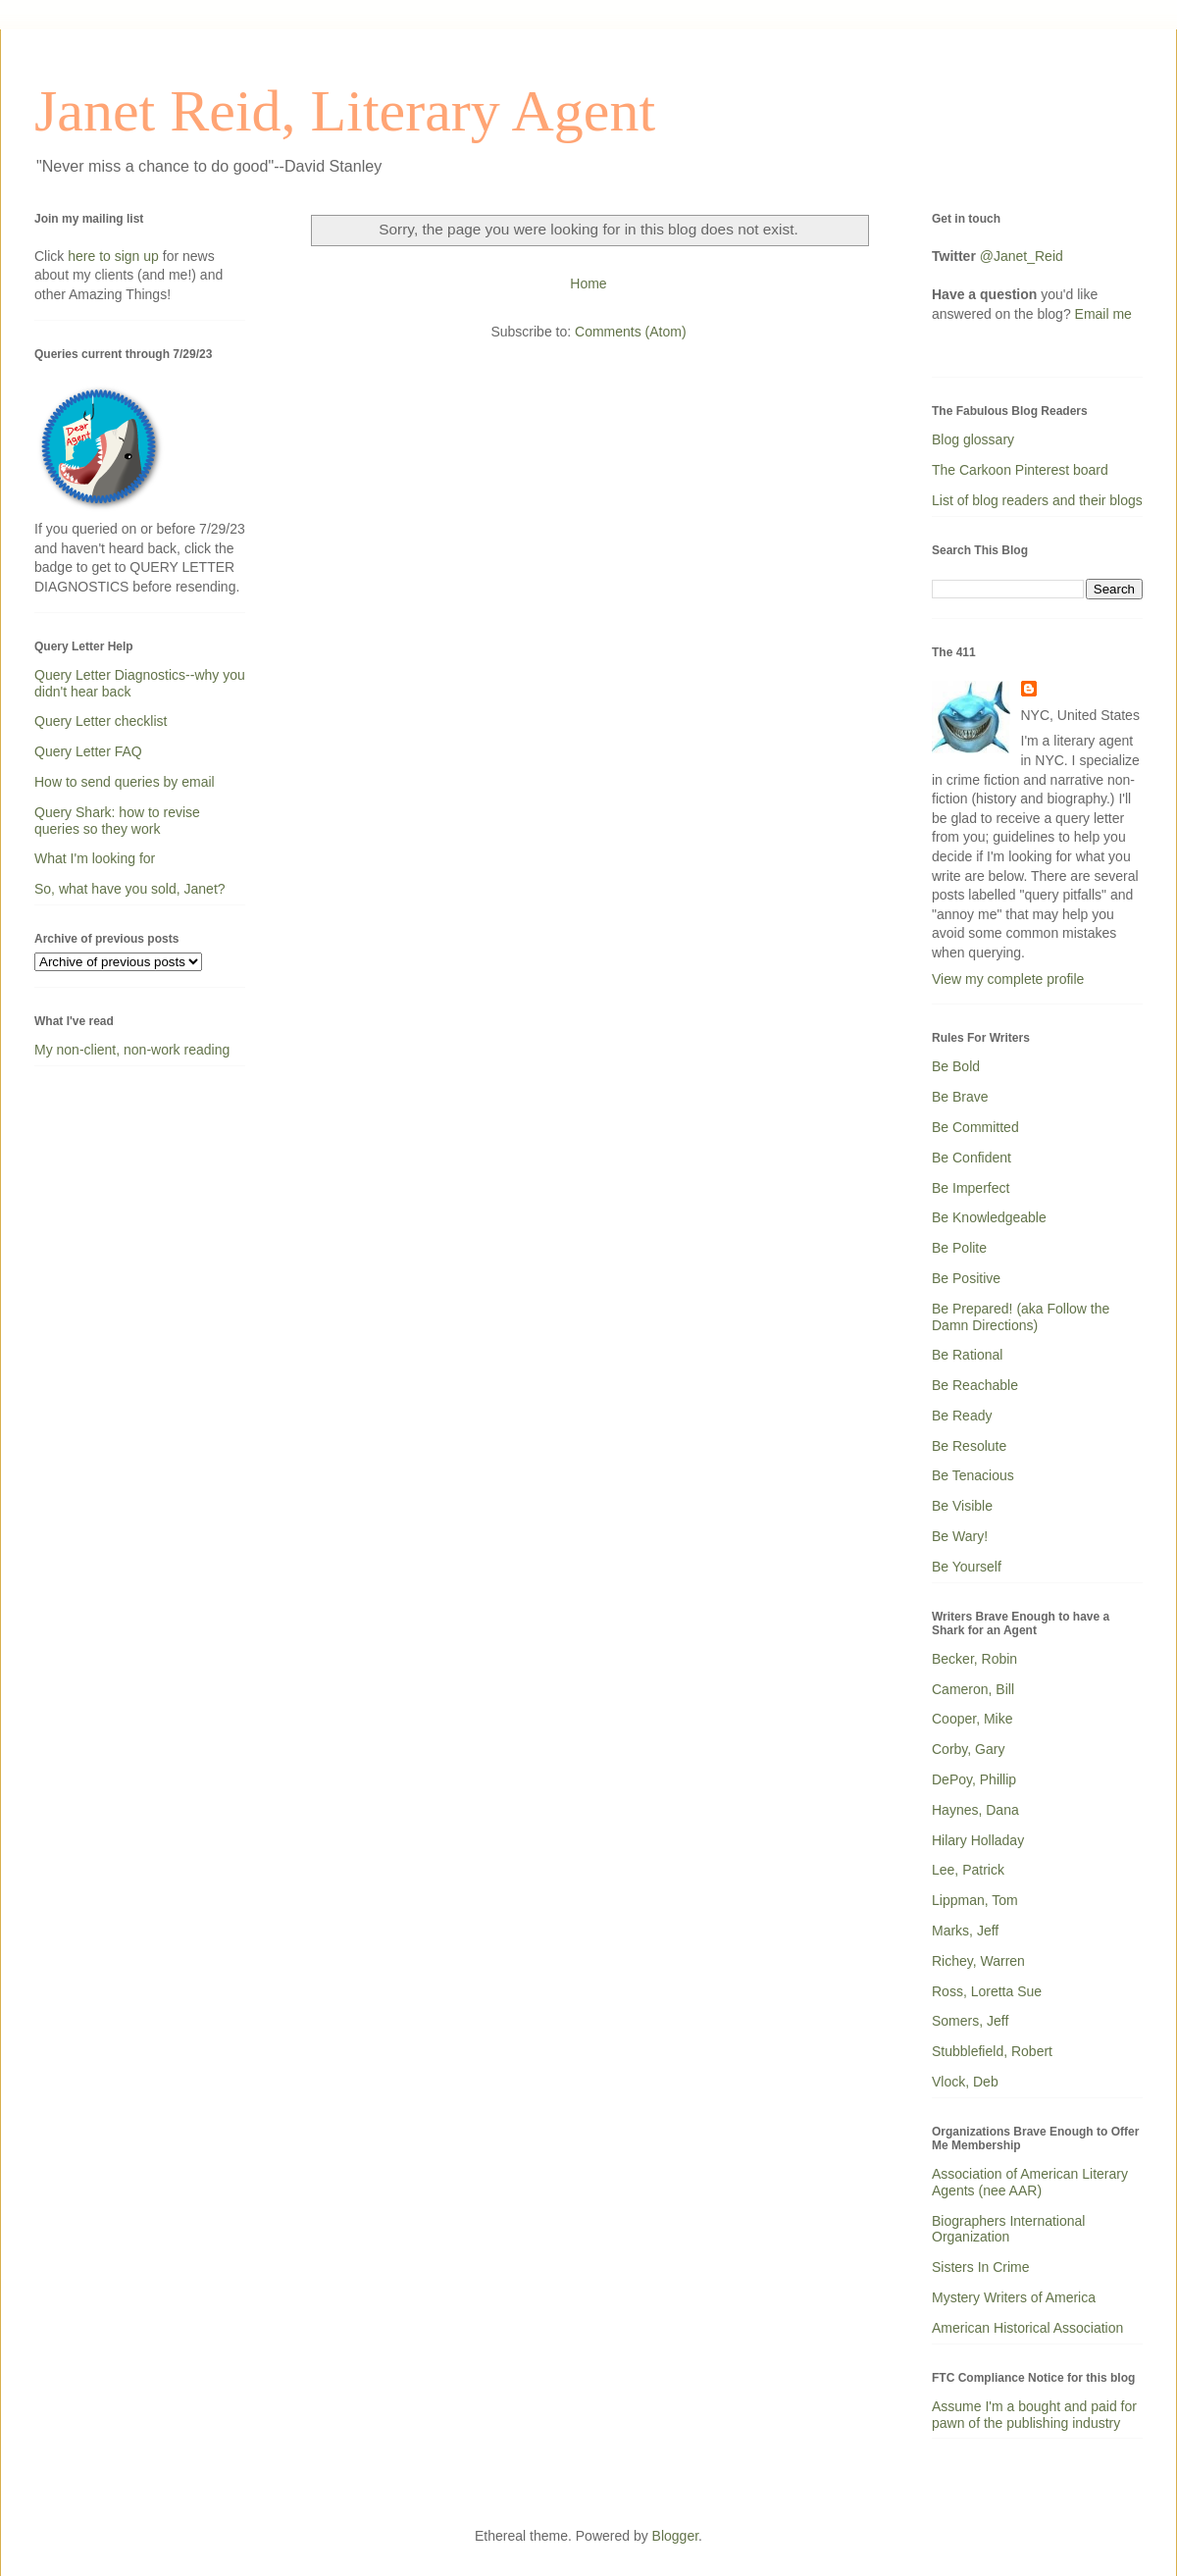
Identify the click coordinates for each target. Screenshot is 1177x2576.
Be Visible (962, 1506)
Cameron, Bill (973, 1689)
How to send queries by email (124, 782)
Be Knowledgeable (989, 1217)
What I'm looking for (94, 858)
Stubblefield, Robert (992, 2051)
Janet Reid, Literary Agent (344, 110)
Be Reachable (975, 1385)
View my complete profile (1008, 979)
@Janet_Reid (1021, 256)
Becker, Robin (974, 1659)
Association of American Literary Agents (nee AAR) (1030, 2182)
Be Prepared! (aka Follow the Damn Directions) (1020, 1317)
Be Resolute (969, 1446)
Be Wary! (960, 1536)
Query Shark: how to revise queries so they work (117, 820)
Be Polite (959, 1248)
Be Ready (962, 1415)
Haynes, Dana (975, 1810)
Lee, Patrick (968, 1870)
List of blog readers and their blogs (1037, 500)
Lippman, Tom (975, 1900)
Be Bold (956, 1066)
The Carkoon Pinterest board (1020, 470)
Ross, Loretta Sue (987, 1991)
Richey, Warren (978, 1961)
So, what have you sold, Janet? (130, 889)
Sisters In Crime (981, 2267)
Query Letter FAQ (88, 751)
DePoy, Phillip (974, 1779)
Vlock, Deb (965, 2081)
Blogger (675, 2536)
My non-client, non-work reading (132, 1049)
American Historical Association (1027, 2328)
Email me (1103, 314)
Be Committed (975, 1127)
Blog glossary (973, 439)
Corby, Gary (968, 1749)
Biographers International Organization (1008, 2229)
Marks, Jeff (965, 1930)
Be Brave (960, 1097)
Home (588, 283)
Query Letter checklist (100, 721)
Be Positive (966, 1278)
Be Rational (967, 1355)
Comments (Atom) (631, 331)
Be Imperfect (970, 1188)
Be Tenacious (973, 1475)
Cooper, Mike (972, 1718)
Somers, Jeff (970, 2021)
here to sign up (115, 256)
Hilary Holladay (978, 1840)
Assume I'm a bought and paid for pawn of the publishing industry (1034, 2414)
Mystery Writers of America (1014, 2297)
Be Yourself (966, 1566)
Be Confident (971, 1157)
